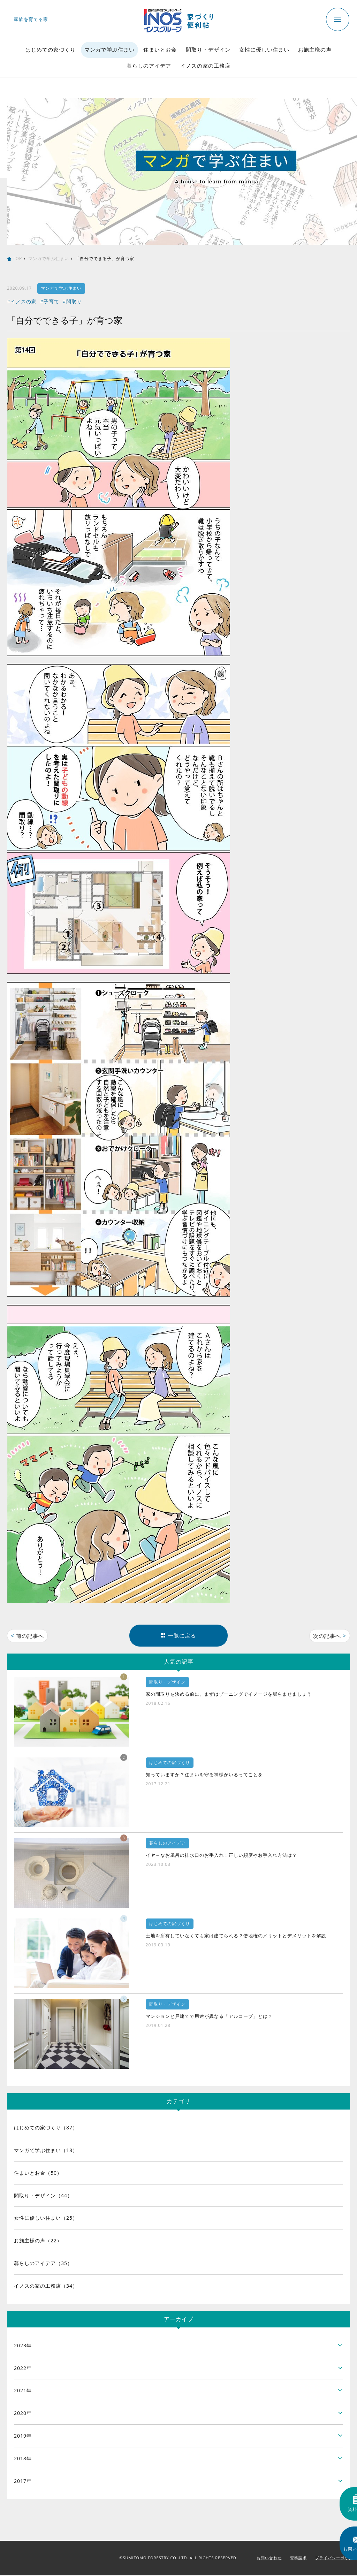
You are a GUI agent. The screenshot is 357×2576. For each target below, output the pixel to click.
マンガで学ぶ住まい (109, 49)
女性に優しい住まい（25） (46, 2219)
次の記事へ (328, 1636)
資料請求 (298, 2558)
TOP (17, 258)
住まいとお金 (160, 49)
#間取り (72, 301)
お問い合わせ (269, 2558)
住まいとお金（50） (38, 2173)
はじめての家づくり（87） (46, 2128)
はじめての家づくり (50, 49)
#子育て (49, 301)
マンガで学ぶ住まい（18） (46, 2151)
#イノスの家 (22, 301)
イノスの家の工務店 (205, 65)
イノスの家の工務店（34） (46, 2286)
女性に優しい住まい (264, 49)
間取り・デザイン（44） (43, 2196)
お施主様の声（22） (38, 2241)
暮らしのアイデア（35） (43, 2263)
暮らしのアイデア (149, 65)
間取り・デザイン (208, 49)
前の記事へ (28, 1636)
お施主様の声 (315, 49)
